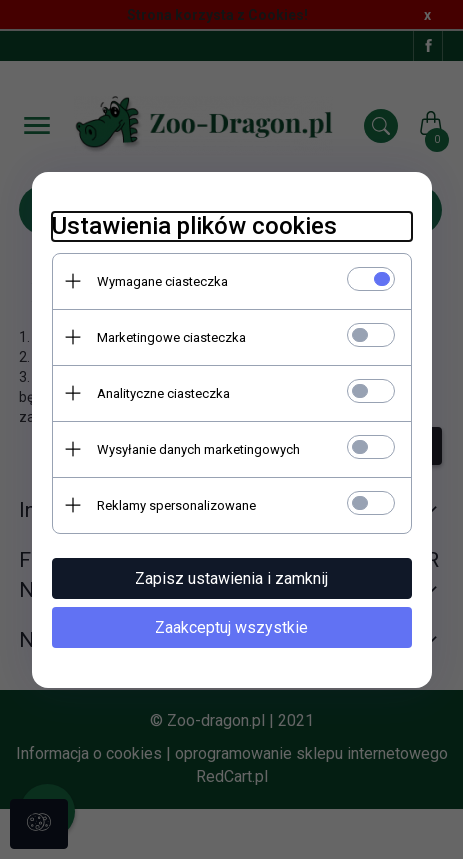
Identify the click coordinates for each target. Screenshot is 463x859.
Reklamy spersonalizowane (176, 505)
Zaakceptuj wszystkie (231, 627)
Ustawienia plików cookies (194, 226)
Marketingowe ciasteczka (171, 337)
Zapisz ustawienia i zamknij (231, 578)
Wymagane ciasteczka (162, 281)
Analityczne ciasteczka (163, 393)
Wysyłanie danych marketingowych (198, 449)
